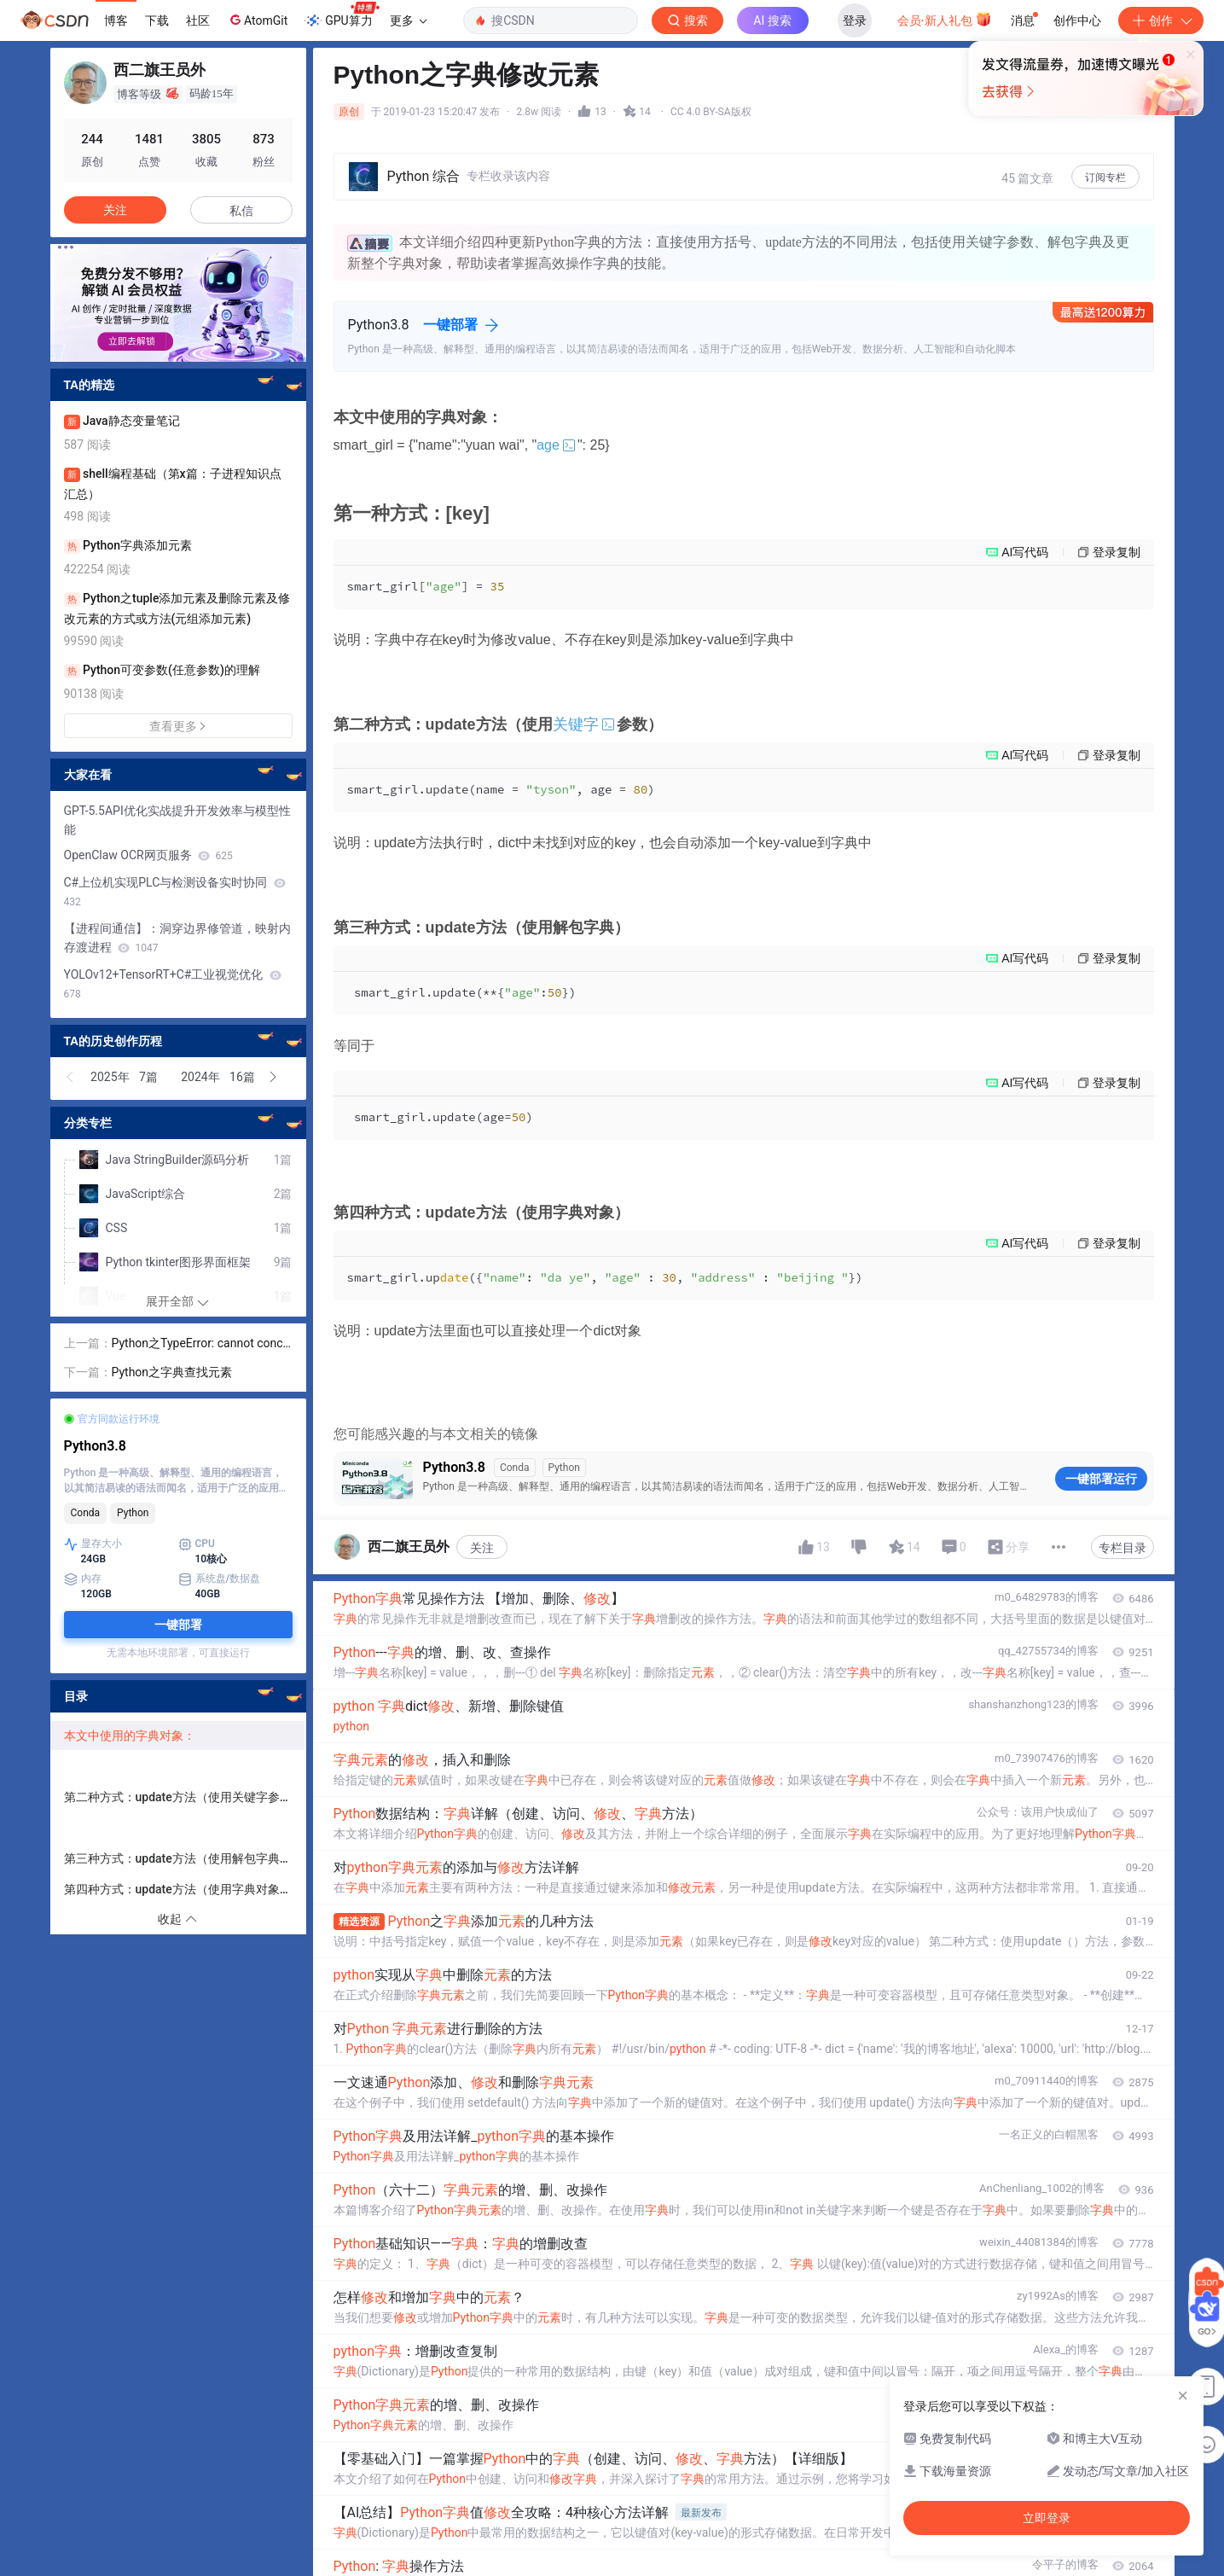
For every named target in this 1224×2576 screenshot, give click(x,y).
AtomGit (257, 19)
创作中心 (1077, 20)
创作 (1161, 20)
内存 (83, 1579)
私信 (241, 211)
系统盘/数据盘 (219, 1579)
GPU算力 (342, 15)
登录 (855, 20)
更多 (408, 20)
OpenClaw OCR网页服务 (148, 855)
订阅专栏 (1105, 177)
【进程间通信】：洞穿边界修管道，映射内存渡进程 (177, 938)
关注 (482, 1548)
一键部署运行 (1101, 1479)
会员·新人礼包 (944, 18)
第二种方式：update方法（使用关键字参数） (184, 1797)
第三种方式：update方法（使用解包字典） (178, 1858)
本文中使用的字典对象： (129, 1735)
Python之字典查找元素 (172, 1372)
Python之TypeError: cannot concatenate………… (201, 1344)
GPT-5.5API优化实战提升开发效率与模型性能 (177, 820)
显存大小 (93, 1544)
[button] (71, 1077)
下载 (157, 20)
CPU (196, 1544)
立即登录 (728, 161)
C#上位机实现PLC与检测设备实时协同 (175, 891)
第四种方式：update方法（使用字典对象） (182, 1889)
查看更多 (178, 726)
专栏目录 (1122, 1548)
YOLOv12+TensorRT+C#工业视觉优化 (172, 984)
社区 (198, 20)
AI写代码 (1024, 552)
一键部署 (450, 324)
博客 (116, 20)
